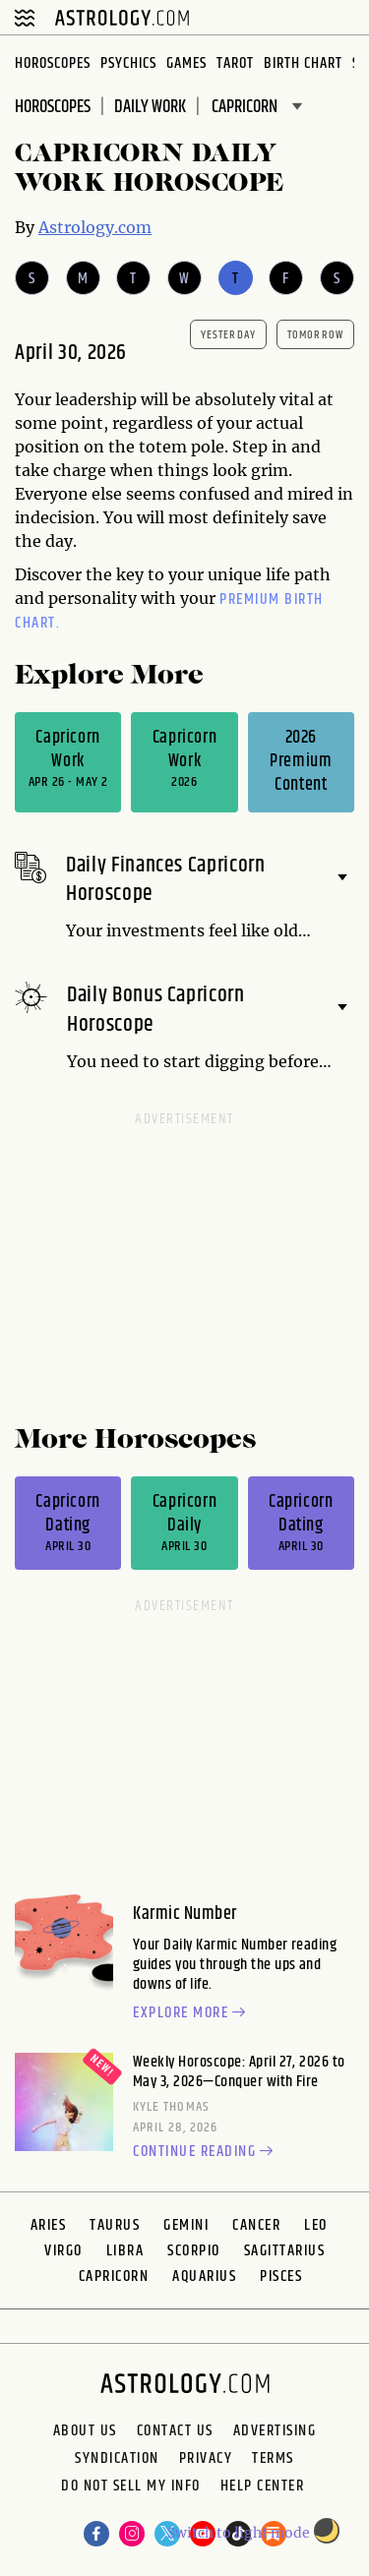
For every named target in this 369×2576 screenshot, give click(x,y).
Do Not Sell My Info (131, 2488)
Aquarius (204, 2276)
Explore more (192, 2013)
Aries (49, 2225)
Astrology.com (95, 227)
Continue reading (205, 2152)
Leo (316, 2225)
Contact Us (175, 2431)
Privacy (206, 2459)
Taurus (115, 2225)
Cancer (256, 2225)
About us (85, 2431)
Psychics (128, 63)
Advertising (275, 2431)
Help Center (262, 2488)
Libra (125, 2251)
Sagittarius (285, 2251)
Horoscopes (53, 63)
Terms (273, 2459)
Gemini (186, 2225)
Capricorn (114, 2276)
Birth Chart (303, 63)
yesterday (228, 335)
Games (186, 63)
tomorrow (315, 335)
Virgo (63, 2251)
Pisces (281, 2276)
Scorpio (193, 2251)
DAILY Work (150, 107)
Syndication (117, 2459)
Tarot (235, 63)
